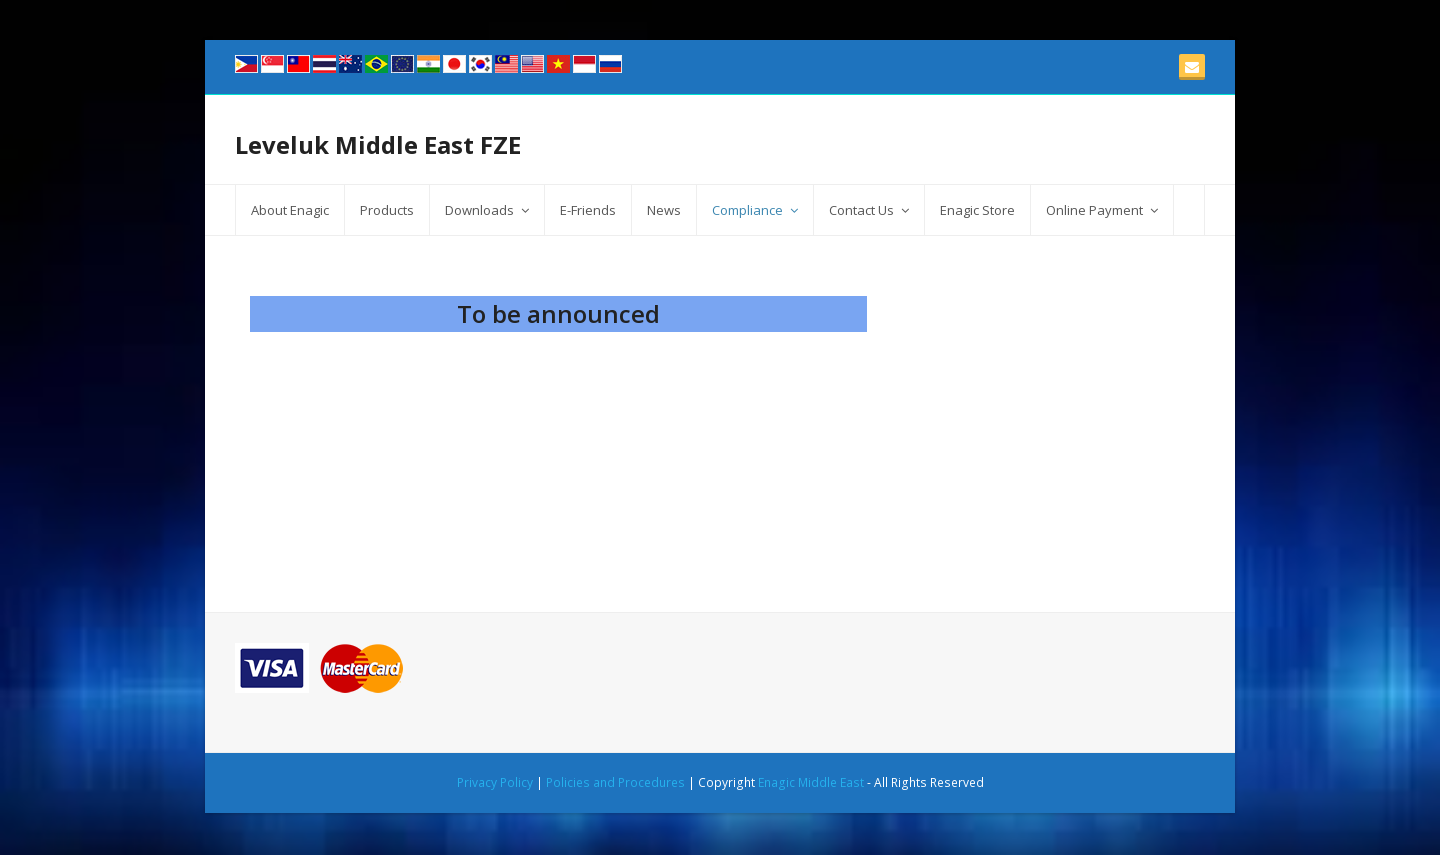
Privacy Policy (495, 782)
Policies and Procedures (615, 782)
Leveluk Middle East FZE (378, 144)
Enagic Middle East (811, 782)
